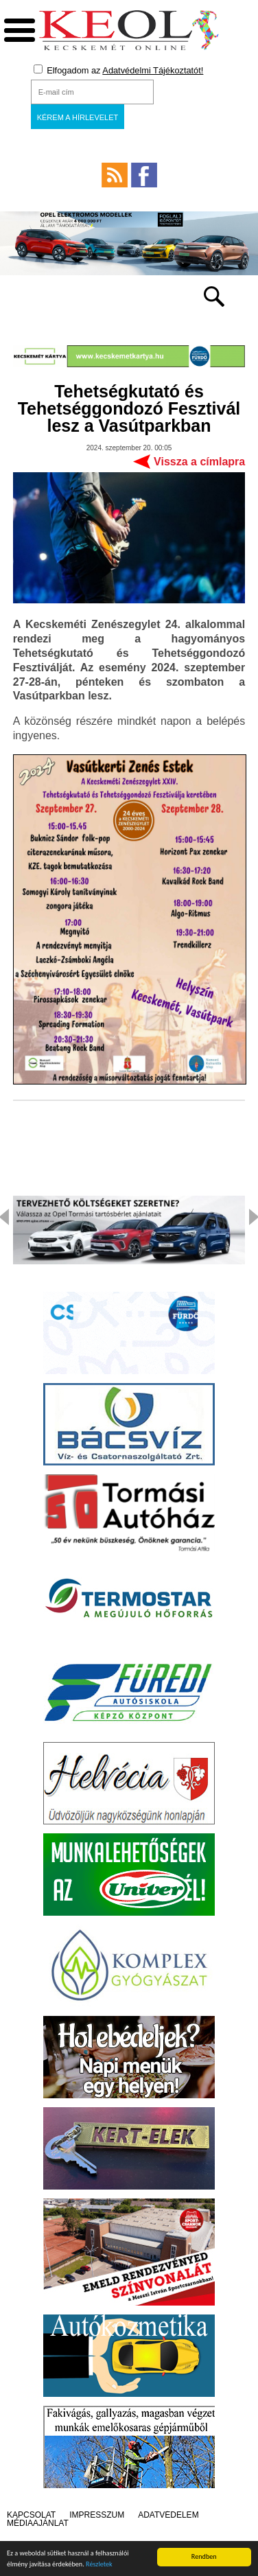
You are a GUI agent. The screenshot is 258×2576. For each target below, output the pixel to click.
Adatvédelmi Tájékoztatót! (152, 70)
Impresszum (96, 2515)
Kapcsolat (31, 2515)
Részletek (99, 2566)
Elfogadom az (119, 70)
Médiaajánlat (38, 2523)
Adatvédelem (168, 2515)
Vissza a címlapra (199, 461)
